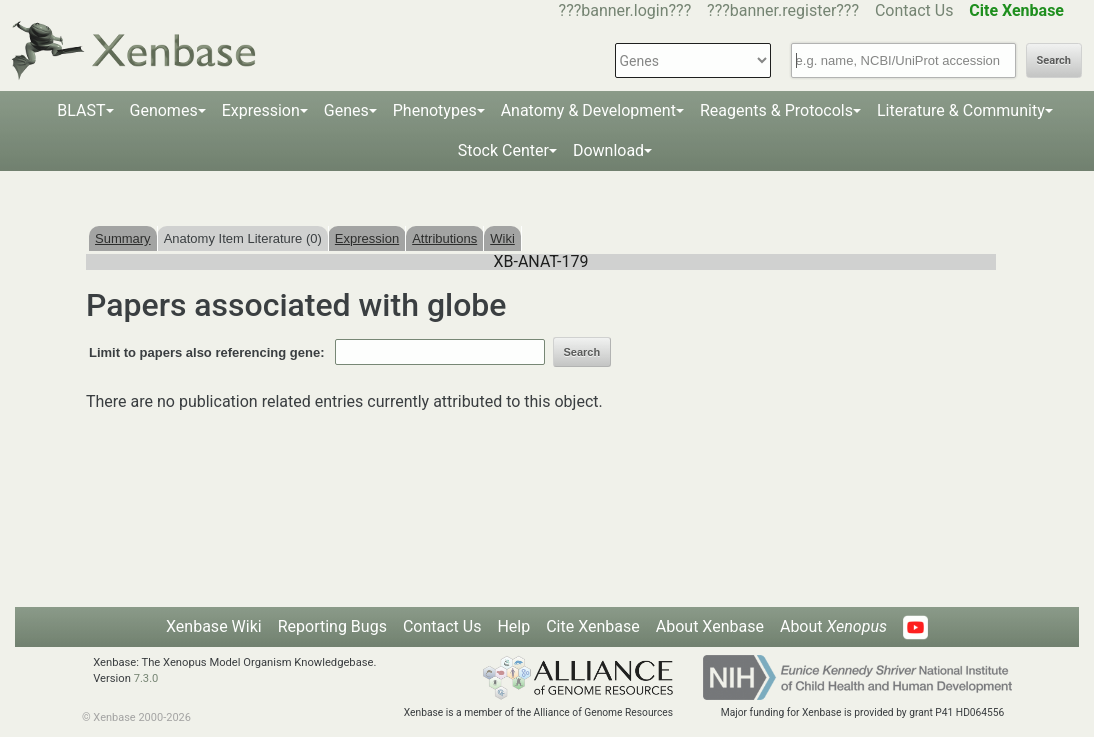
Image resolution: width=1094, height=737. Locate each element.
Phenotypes (435, 110)
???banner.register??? (783, 10)
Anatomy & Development (588, 110)
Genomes (164, 110)
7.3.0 (146, 678)
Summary (123, 238)
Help (513, 626)
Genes (346, 110)
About (833, 626)
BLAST (81, 110)
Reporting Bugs (332, 626)
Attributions (444, 238)
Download (608, 150)
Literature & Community (961, 110)
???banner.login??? (625, 10)
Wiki (502, 238)
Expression (261, 110)
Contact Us (914, 10)
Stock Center (503, 150)
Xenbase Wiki (214, 626)
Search (1054, 60)
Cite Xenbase (593, 626)
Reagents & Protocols (776, 110)
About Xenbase (710, 626)
